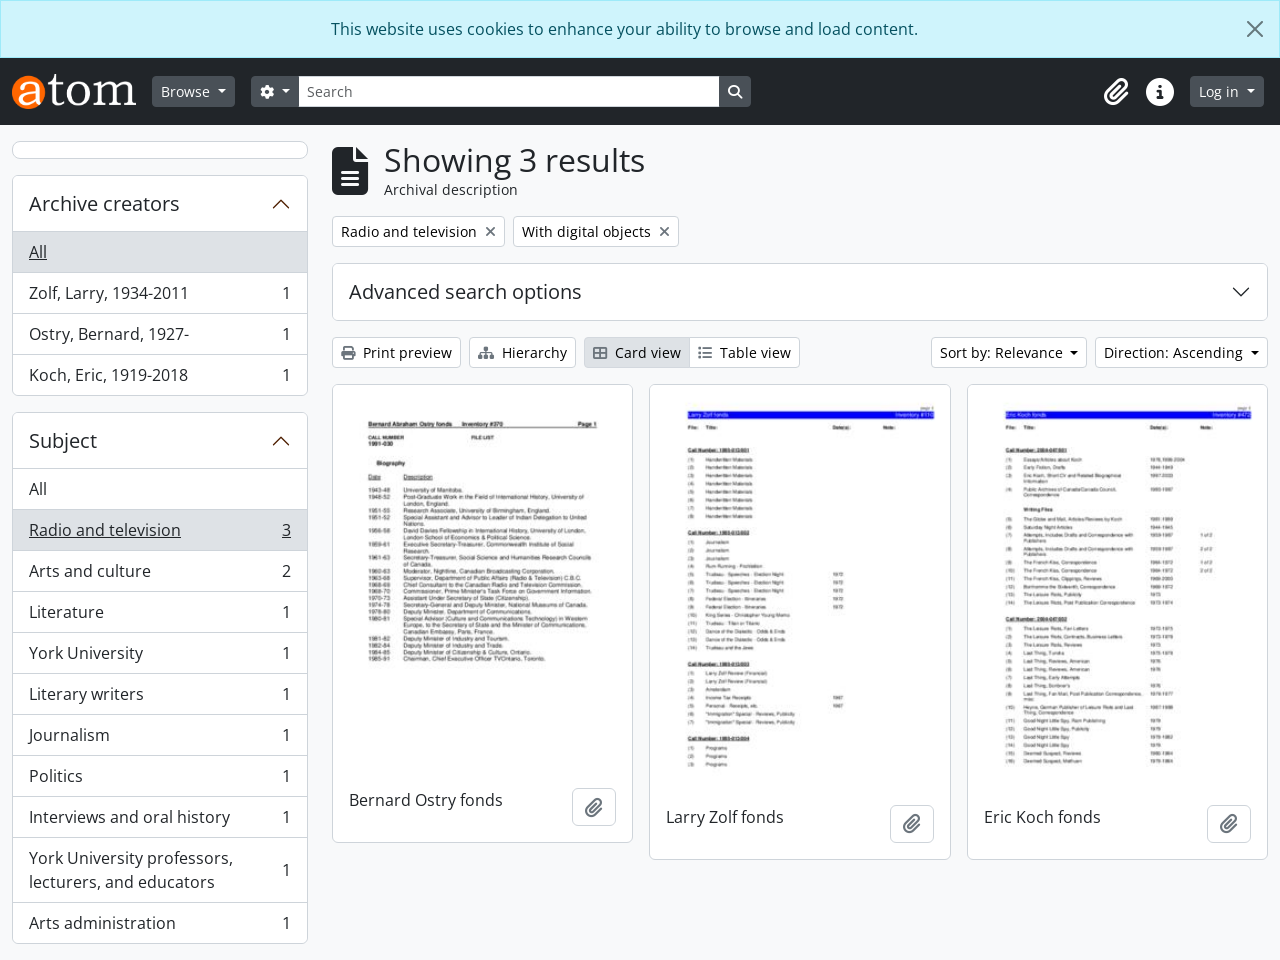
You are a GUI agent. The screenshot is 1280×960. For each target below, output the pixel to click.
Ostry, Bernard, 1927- (159, 338)
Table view (744, 352)
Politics (159, 780)
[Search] (509, 91)
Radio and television (159, 534)
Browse (187, 91)
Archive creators (104, 203)
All (38, 252)
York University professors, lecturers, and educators (159, 870)
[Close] (1255, 29)
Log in (1221, 91)
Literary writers (159, 698)
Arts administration (159, 927)
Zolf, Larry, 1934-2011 (159, 297)
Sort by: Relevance (1003, 352)
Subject (63, 440)
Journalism (159, 739)
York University (159, 657)
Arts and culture (159, 575)
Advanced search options (465, 291)
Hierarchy (522, 352)
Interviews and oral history (159, 821)
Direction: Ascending (1175, 352)
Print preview (396, 352)
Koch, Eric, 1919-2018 (159, 379)
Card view (637, 352)
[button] (1116, 92)
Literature (159, 616)
